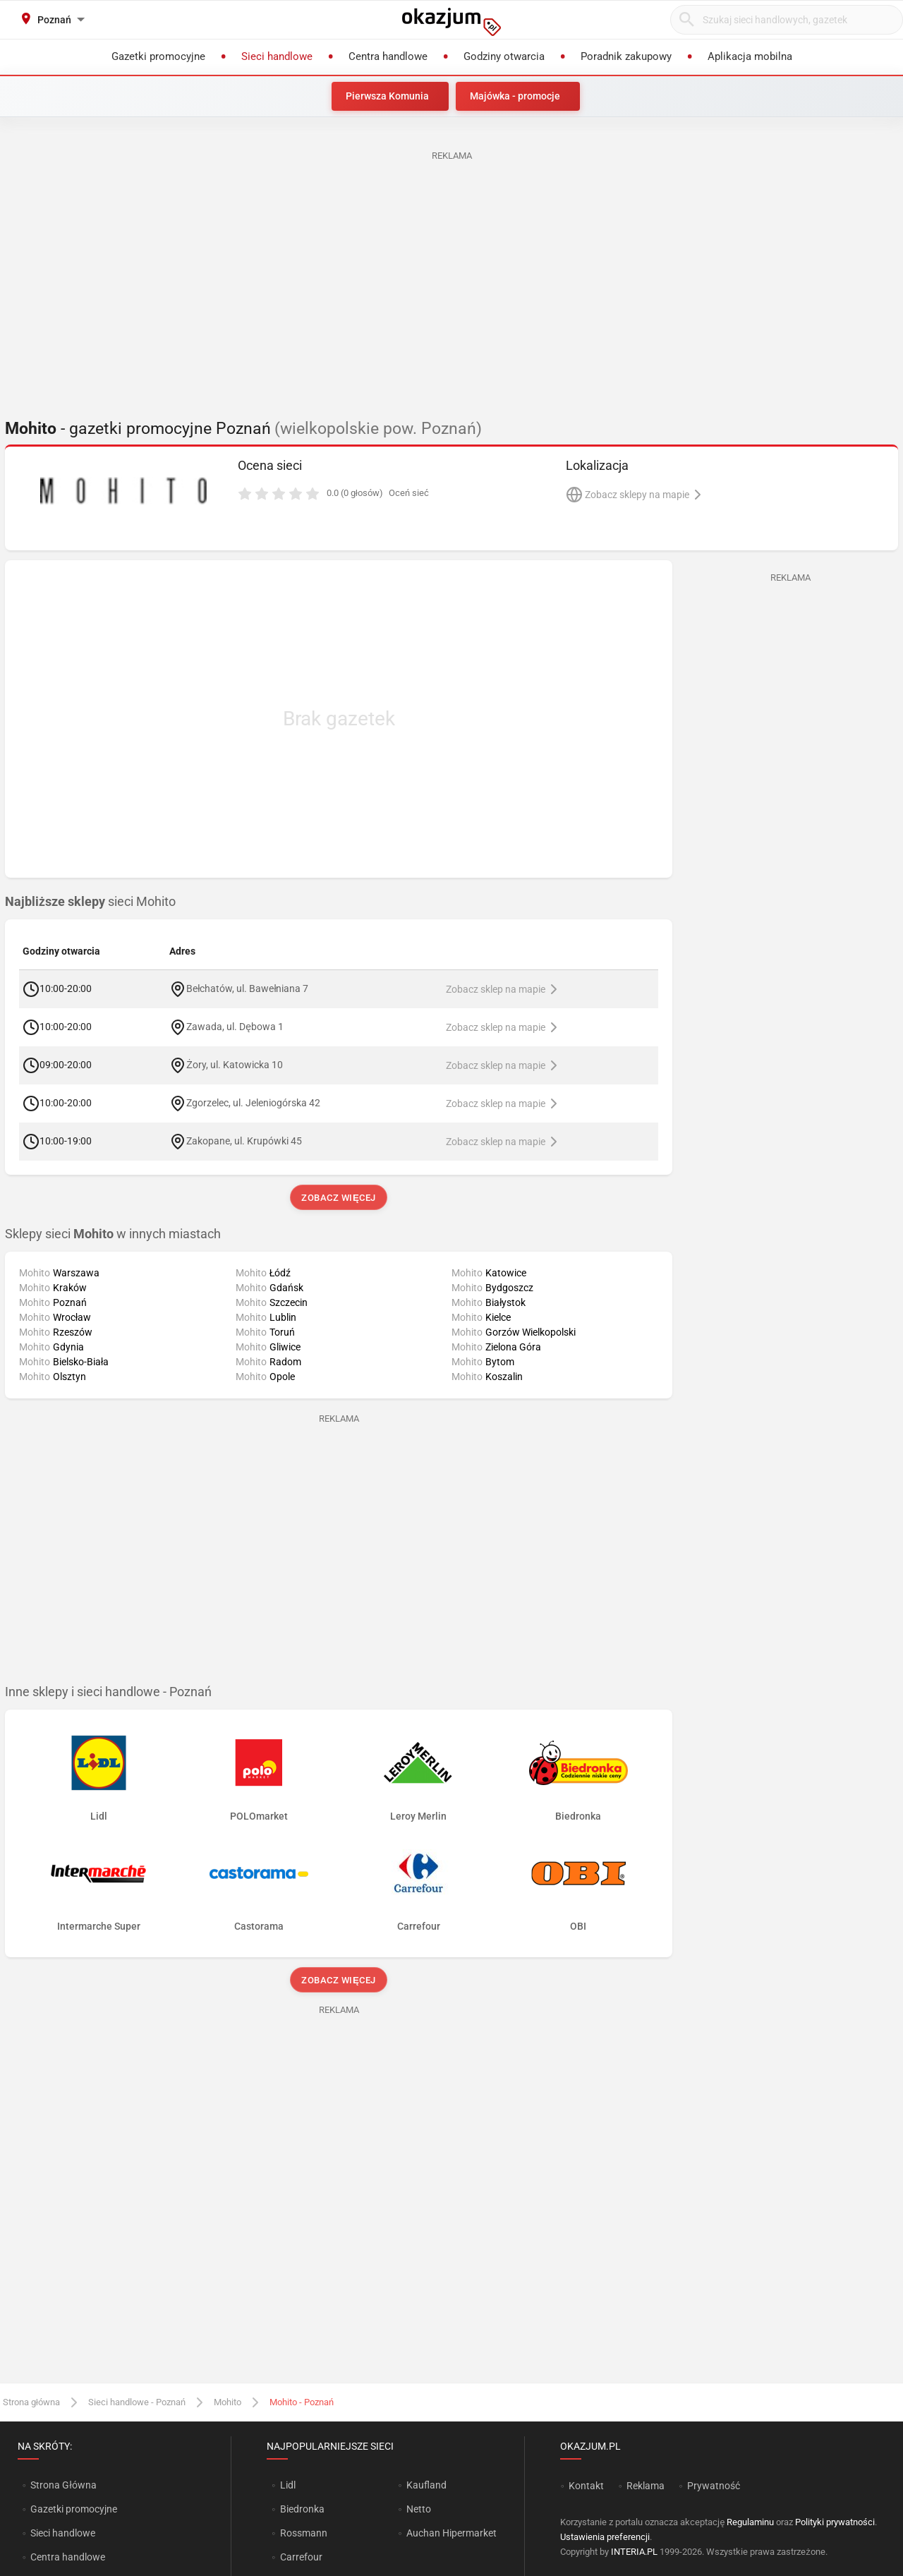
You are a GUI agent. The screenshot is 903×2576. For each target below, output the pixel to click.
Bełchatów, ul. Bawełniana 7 (247, 987)
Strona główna (31, 2402)
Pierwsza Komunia (387, 96)
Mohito (227, 2402)
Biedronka (302, 2509)
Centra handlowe (67, 2557)
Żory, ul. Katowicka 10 (234, 1064)
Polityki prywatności (835, 2522)
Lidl (288, 2485)
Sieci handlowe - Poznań (137, 2402)
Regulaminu (750, 2522)
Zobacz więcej (338, 1197)
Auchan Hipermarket (451, 2533)
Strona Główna (63, 2485)
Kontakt (586, 2485)
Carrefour (301, 2557)
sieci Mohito (90, 902)
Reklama (645, 2485)
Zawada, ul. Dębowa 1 (235, 1026)
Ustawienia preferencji (605, 2537)
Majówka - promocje (515, 96)
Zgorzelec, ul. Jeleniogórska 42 (253, 1102)
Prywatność (713, 2485)
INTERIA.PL (634, 2551)
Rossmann (303, 2533)
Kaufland (426, 2485)
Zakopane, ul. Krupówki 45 (244, 1140)
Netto (418, 2509)
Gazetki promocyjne (73, 2509)
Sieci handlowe (62, 2533)
